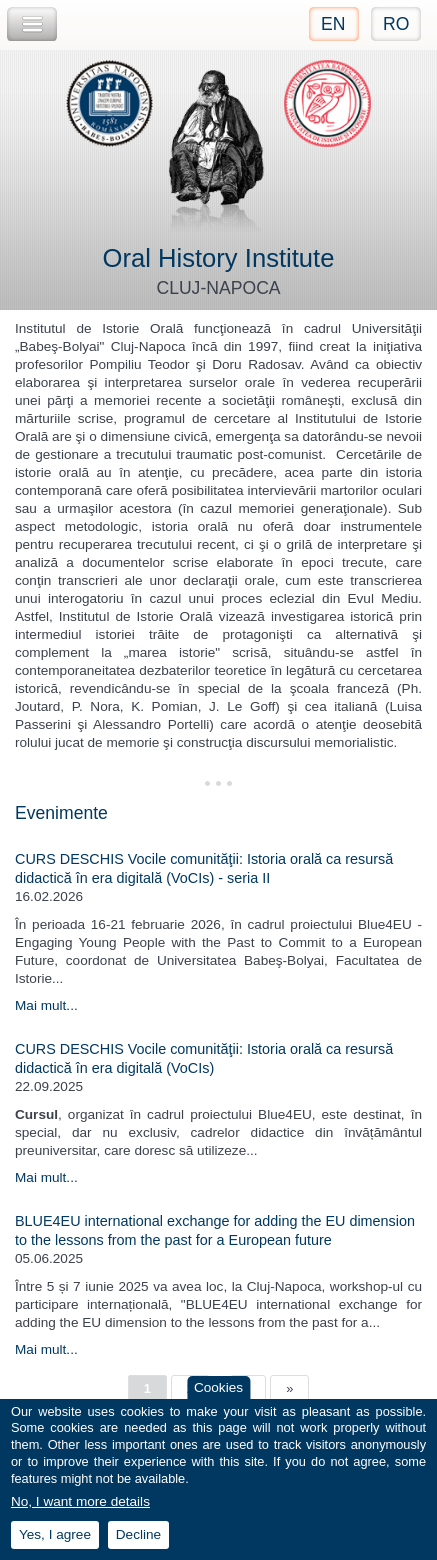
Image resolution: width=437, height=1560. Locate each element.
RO (396, 24)
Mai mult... (46, 1005)
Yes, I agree (55, 1545)
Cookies (218, 1397)
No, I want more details (80, 1511)
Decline (138, 1545)
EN (333, 24)
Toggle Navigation (32, 24)
